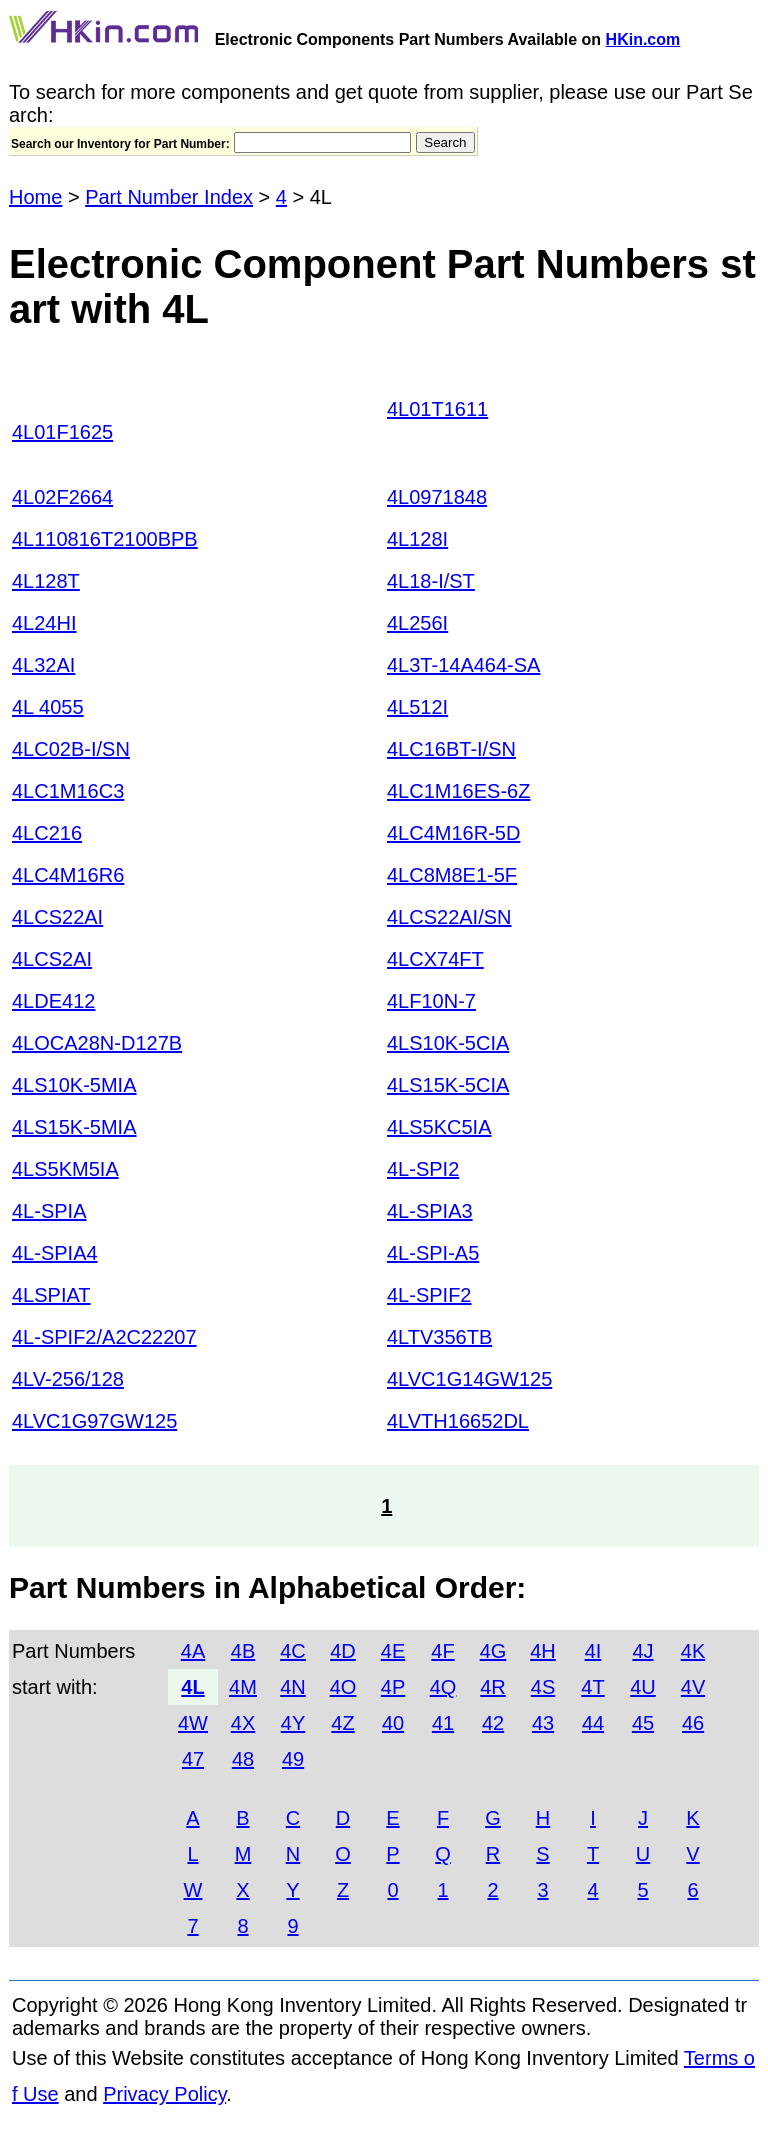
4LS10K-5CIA (448, 1043)
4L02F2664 (62, 497)
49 (293, 1759)
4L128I (417, 539)
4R (493, 1687)
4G (493, 1651)
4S (543, 1687)
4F (442, 1651)
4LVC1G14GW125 (469, 1379)
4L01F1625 (62, 432)
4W (193, 1723)
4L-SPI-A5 (433, 1253)
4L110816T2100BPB (105, 539)
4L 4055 (48, 707)
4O (343, 1687)
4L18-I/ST (431, 581)
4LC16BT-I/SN (451, 749)
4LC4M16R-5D (453, 833)
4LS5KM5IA (65, 1169)
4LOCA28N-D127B (97, 1043)
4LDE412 (53, 1001)
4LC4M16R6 (68, 875)
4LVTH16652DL (458, 1421)
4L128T (46, 581)
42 (493, 1723)
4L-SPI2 (423, 1169)
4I (593, 1651)
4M (243, 1687)
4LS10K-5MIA (74, 1085)
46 (693, 1723)
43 (543, 1723)
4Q (443, 1687)
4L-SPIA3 (430, 1211)
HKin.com (643, 39)
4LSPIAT (51, 1295)
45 (643, 1723)
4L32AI (43, 665)
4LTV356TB (439, 1337)
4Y (293, 1723)
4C (293, 1651)
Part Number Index (169, 197)
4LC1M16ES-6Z (458, 791)
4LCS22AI (57, 917)
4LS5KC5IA (439, 1127)
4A (193, 1651)
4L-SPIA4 (55, 1253)
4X (243, 1723)
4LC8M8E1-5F (452, 875)
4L (192, 1687)
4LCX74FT (435, 959)
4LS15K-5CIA (448, 1085)
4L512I (417, 707)
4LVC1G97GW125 (94, 1421)
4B (243, 1651)
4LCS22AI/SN (449, 917)
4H (543, 1651)
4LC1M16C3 (68, 791)
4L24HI (44, 623)
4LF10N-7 (431, 1001)
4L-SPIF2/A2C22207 (104, 1337)
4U (643, 1687)
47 (193, 1759)
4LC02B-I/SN (71, 749)
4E (393, 1651)
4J (642, 1651)
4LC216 (47, 833)
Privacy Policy (164, 2094)
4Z (342, 1723)
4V (693, 1687)
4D (343, 1651)
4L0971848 (437, 497)
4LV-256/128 (68, 1379)
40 (393, 1723)
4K (693, 1651)
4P (393, 1687)
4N (293, 1687)
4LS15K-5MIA (74, 1127)
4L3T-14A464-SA (463, 665)
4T (592, 1687)
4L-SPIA (49, 1211)
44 (593, 1723)
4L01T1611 (437, 409)
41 (443, 1723)
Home (35, 197)
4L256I (417, 623)
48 (243, 1759)
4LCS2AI (52, 959)
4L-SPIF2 (429, 1295)
